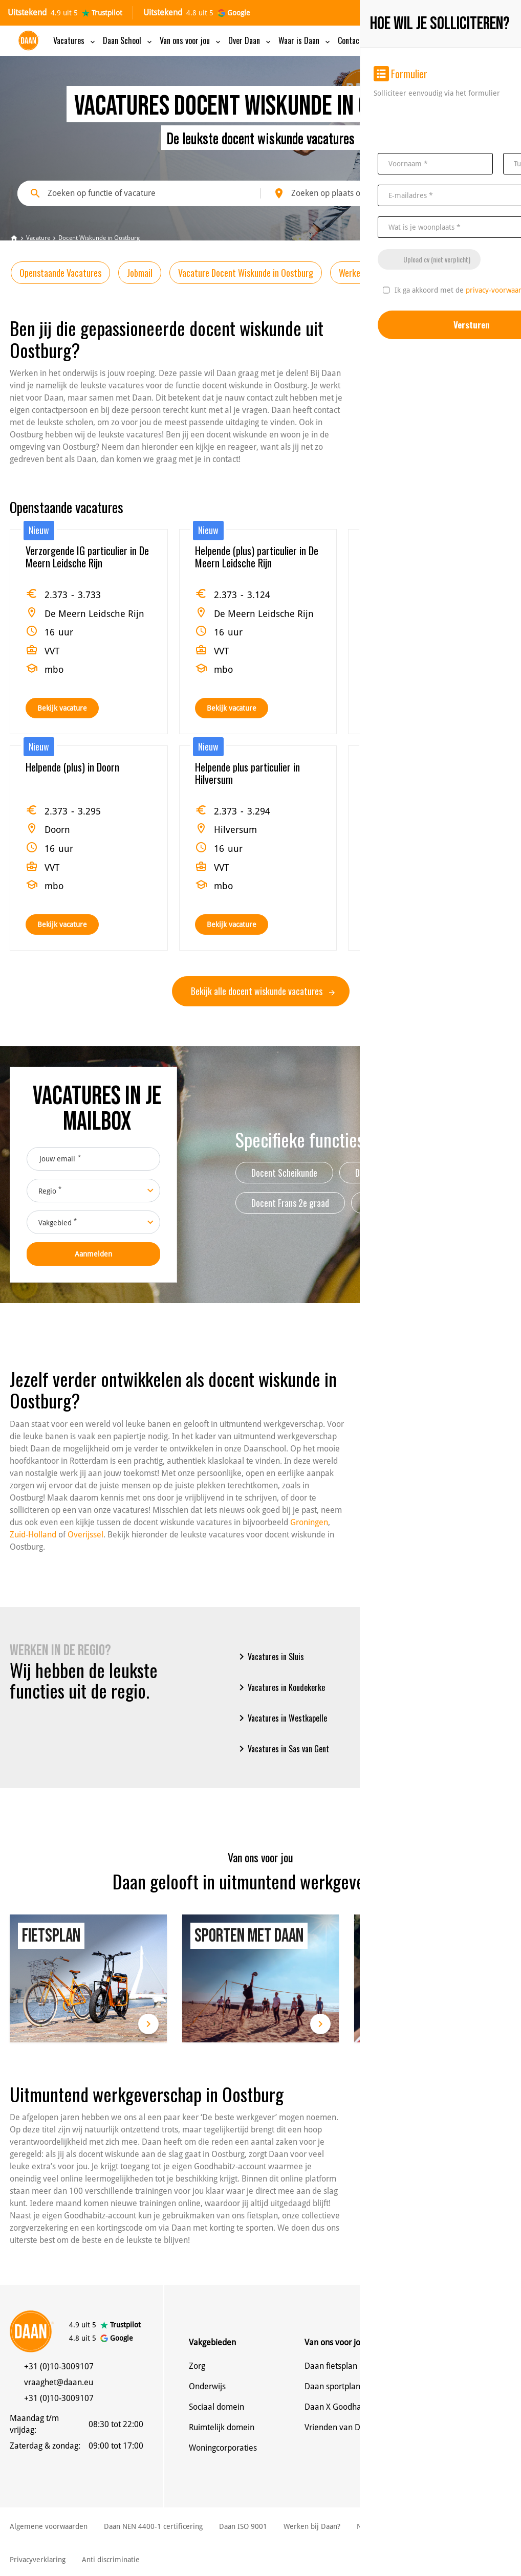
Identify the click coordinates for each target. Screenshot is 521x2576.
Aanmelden (93, 1254)
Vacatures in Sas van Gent (282, 1749)
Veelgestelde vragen (457, 2448)
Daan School (128, 40)
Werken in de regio (371, 272)
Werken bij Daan (455, 272)
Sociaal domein (216, 2407)
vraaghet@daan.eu (58, 2382)
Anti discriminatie (111, 2560)
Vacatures (75, 40)
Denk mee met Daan (457, 2386)
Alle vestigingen (448, 2407)
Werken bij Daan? (312, 2526)
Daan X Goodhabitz (339, 2407)
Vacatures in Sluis (269, 1656)
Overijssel (85, 1534)
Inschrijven (481, 41)
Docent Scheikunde (284, 1172)
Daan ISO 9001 (243, 2526)
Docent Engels (379, 1172)
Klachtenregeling (475, 2526)
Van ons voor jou (191, 40)
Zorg (197, 2366)
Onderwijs (207, 2386)
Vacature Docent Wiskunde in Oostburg (245, 272)
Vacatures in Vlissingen (410, 1656)
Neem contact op (451, 2366)
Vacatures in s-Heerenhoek (415, 1718)
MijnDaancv (426, 41)
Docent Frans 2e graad (290, 1202)
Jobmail (140, 272)
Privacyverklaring (38, 2560)
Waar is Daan (305, 40)
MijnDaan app (445, 2427)
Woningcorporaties (223, 2448)
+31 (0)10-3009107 (59, 2366)
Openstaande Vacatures (60, 272)
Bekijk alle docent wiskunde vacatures (263, 991)
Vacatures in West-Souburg (416, 1749)
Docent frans (464, 1172)
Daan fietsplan (331, 2366)
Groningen (309, 1522)
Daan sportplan (332, 2386)
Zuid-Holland (33, 1534)
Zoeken (472, 193)
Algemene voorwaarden (49, 2526)
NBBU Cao (373, 2526)
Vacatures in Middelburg (412, 1687)
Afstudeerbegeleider (402, 1202)
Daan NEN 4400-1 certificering (153, 2526)
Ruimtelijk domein (221, 2427)
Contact (356, 40)
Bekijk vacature (62, 708)
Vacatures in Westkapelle (281, 1718)
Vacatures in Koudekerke (280, 1687)
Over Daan (250, 40)
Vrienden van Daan (339, 2427)
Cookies (418, 2526)
